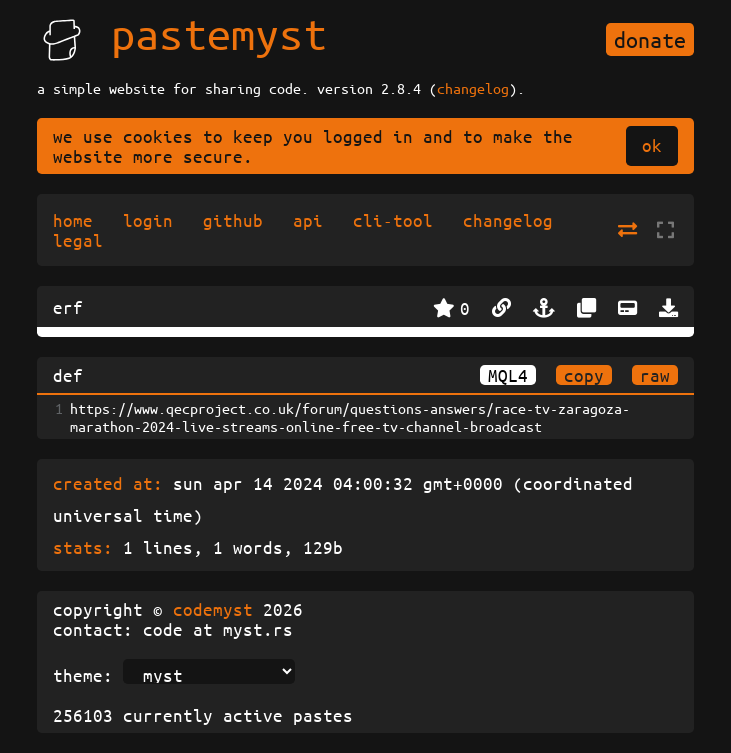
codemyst (213, 609)
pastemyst (219, 33)
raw (655, 375)
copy (584, 375)
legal (78, 240)
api (308, 220)
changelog (473, 88)
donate (650, 39)
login (148, 220)
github (233, 220)
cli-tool (393, 220)
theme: (83, 675)
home (73, 220)
